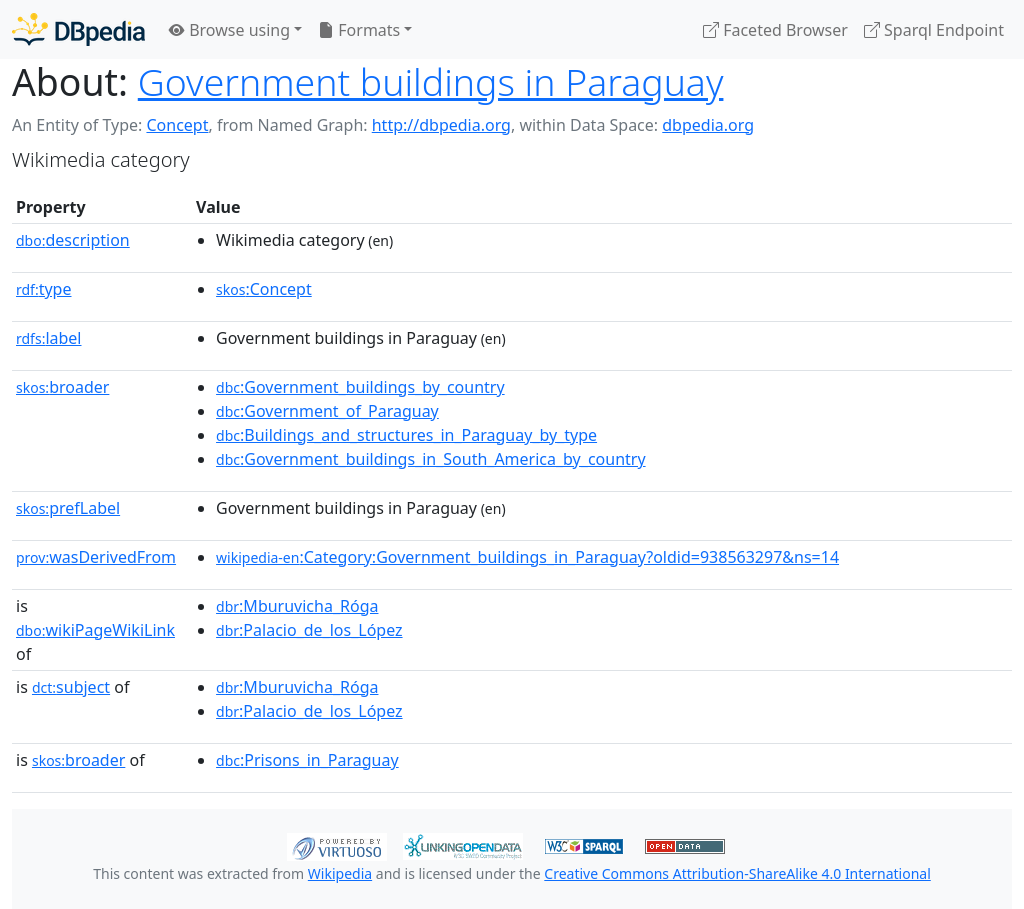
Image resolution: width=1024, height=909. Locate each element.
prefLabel (68, 508)
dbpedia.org (708, 125)
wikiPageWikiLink (95, 630)
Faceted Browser (775, 30)
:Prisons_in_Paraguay (307, 760)
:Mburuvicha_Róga (297, 606)
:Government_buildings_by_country (360, 387)
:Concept (264, 289)
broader (62, 387)
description (73, 240)
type (44, 289)
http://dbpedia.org (441, 125)
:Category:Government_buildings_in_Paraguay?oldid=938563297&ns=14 (527, 557)
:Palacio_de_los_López (309, 630)
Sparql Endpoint (934, 30)
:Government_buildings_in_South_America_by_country (431, 459)
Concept (177, 125)
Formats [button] (359, 30)
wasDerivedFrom (96, 557)
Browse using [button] (229, 30)
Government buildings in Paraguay (431, 81)
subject (71, 687)
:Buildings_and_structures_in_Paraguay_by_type (406, 435)
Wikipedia (340, 873)
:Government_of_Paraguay (327, 411)
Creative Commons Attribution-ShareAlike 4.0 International (737, 873)
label (49, 338)
